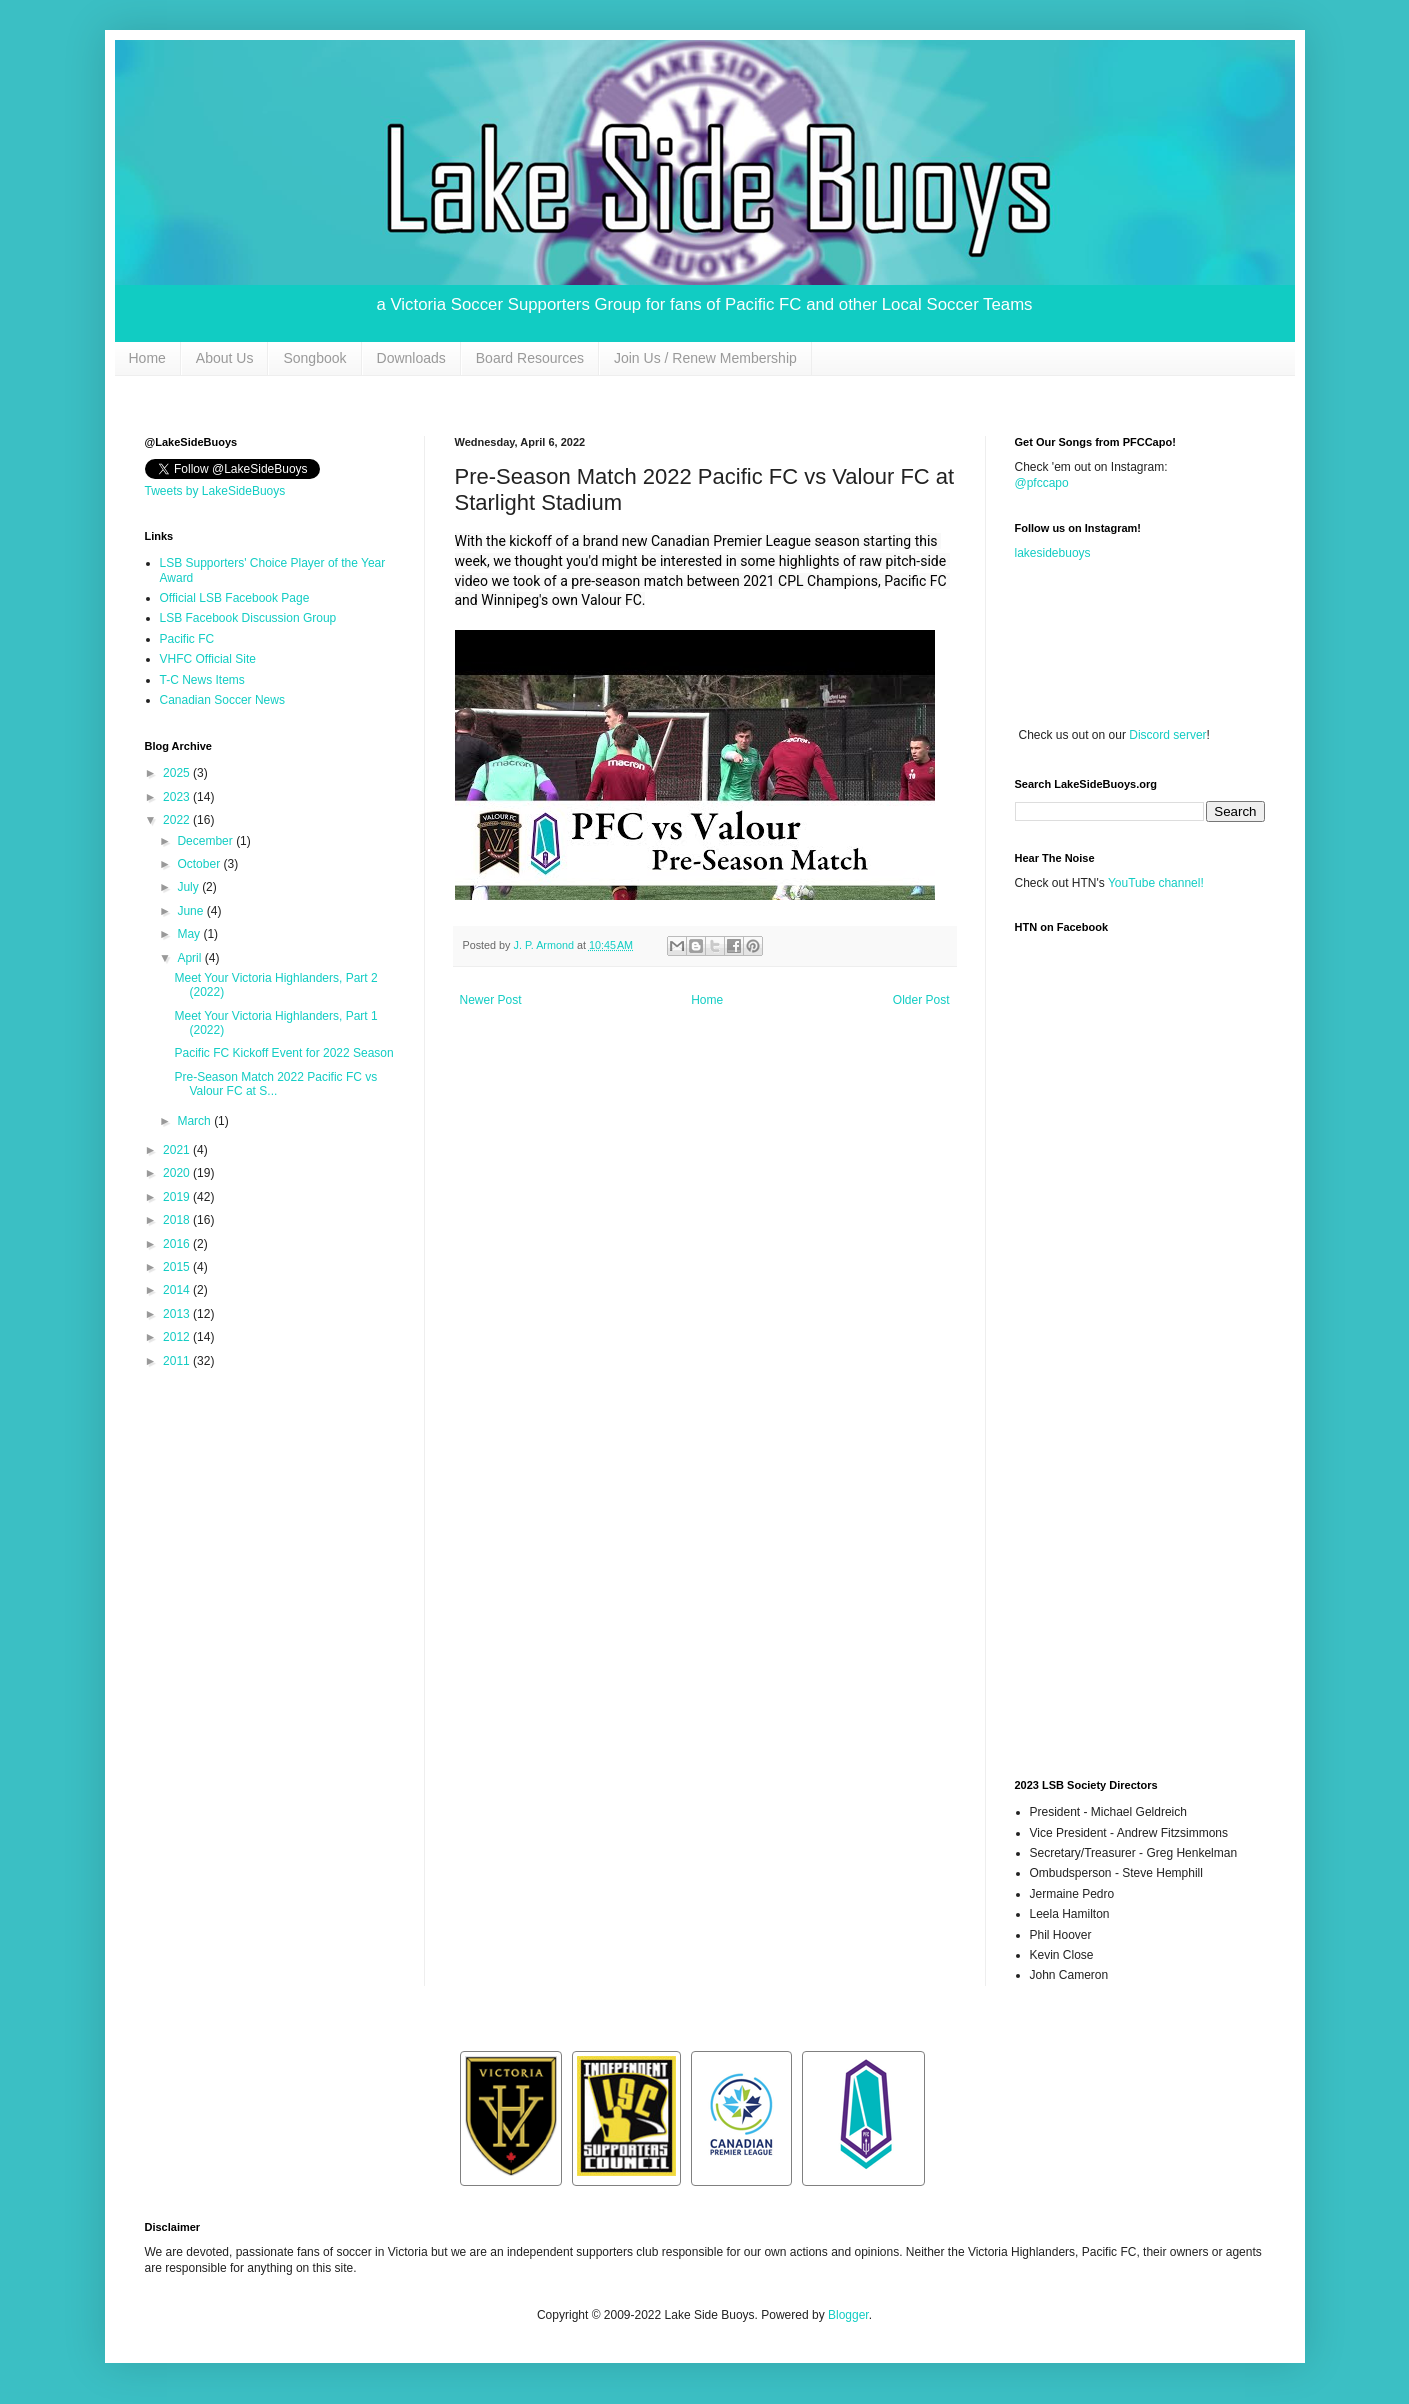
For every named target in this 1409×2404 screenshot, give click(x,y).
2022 (178, 820)
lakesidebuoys (1053, 553)
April (190, 958)
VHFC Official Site (208, 659)
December (206, 841)
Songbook (314, 358)
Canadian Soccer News (222, 700)
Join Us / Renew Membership (705, 358)
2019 (178, 1197)
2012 (178, 1337)
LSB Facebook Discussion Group (248, 618)
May (190, 934)
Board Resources (530, 358)
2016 (178, 1244)
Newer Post (491, 1000)
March (195, 1121)
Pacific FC (187, 639)
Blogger (848, 2315)
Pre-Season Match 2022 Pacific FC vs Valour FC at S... (275, 1084)
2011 (178, 1361)
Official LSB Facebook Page (235, 598)
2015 (178, 1267)
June (191, 911)
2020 (178, 1173)
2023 (178, 797)
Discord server (1167, 735)
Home (147, 358)
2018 (178, 1220)
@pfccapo (1042, 483)
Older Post (921, 1000)
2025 (178, 773)
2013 (178, 1314)
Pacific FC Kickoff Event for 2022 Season (283, 1053)
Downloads (411, 358)
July (189, 887)
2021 (178, 1150)
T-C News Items (202, 680)
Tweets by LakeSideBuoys (215, 491)
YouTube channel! (1156, 883)
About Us (225, 358)
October (200, 864)
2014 (178, 1290)
